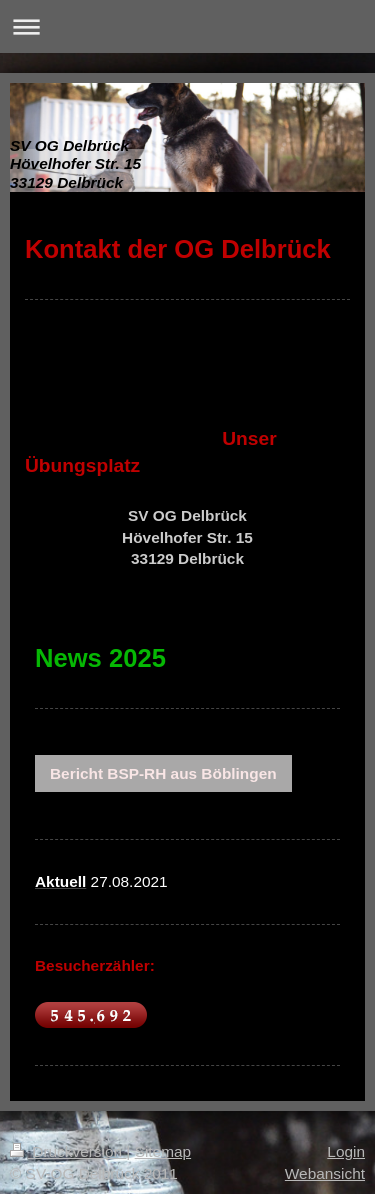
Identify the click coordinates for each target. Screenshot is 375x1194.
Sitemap (163, 1151)
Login (346, 1151)
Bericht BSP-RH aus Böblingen (163, 773)
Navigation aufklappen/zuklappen (187, 26)
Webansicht (325, 1173)
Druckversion (68, 1151)
